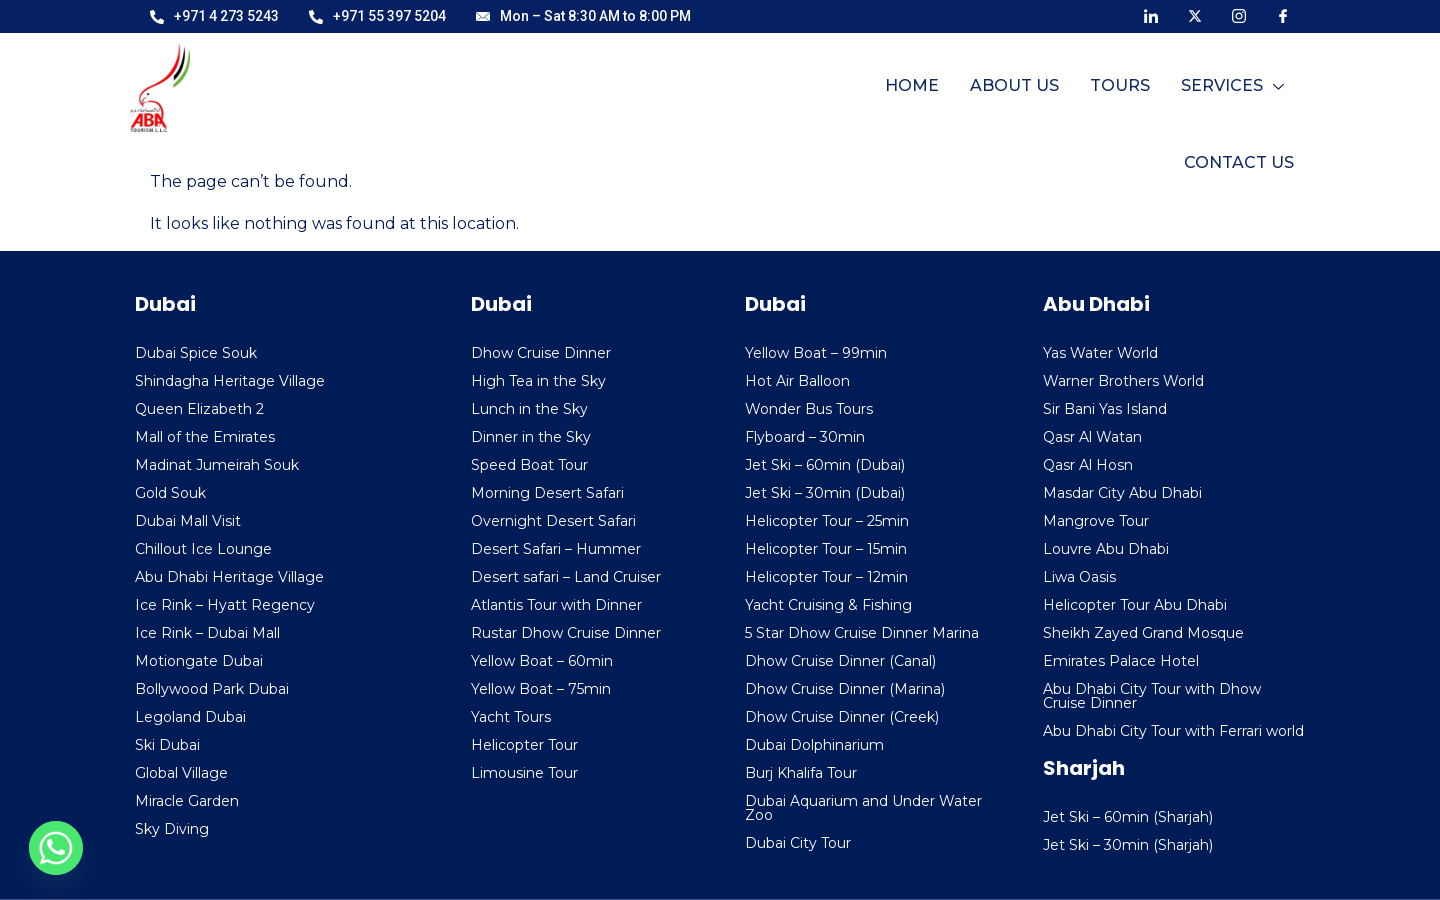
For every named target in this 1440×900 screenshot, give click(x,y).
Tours (982, 95)
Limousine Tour (524, 773)
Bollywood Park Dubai (212, 689)
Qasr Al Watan (1092, 437)
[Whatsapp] (56, 848)
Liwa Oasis (1079, 577)
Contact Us (1240, 95)
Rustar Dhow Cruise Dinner (566, 633)
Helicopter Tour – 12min (826, 577)
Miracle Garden (187, 801)
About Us (877, 95)
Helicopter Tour (524, 745)
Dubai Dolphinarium (814, 745)
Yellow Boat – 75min (541, 689)
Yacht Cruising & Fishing (828, 605)
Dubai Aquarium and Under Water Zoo (863, 808)
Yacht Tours (511, 717)
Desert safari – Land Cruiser (566, 577)
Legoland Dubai (190, 717)
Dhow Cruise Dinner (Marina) (845, 689)
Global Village (181, 773)
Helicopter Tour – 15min (826, 549)
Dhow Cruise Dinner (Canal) (840, 661)
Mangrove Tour (1096, 521)
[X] (1195, 15)
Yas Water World (1100, 353)
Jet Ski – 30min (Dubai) (825, 493)
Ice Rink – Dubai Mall (207, 633)
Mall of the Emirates (205, 437)
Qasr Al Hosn (1088, 465)
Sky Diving (172, 829)
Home (776, 95)
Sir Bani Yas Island (1105, 409)
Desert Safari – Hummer (556, 549)
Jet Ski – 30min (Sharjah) (1128, 845)
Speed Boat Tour (529, 465)
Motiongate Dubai (199, 661)
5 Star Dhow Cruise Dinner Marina (862, 633)
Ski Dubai (167, 745)
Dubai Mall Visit (188, 521)
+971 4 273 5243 (214, 16)
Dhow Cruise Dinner (541, 353)
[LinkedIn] (1151, 15)
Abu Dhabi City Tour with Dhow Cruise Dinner (1152, 696)
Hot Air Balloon (797, 381)
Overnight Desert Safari (553, 521)
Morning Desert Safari (547, 493)
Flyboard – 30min (805, 437)
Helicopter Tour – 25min (827, 521)
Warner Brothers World (1123, 381)
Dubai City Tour (798, 843)
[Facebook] (1283, 15)
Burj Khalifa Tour (801, 773)
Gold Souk (170, 493)
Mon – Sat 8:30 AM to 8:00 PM (583, 16)
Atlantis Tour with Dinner (556, 605)
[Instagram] (1239, 15)
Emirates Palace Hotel (1121, 661)
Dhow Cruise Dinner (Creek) (842, 717)
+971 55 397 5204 (377, 16)
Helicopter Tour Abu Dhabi (1135, 605)
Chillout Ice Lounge (203, 549)
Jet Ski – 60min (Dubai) (825, 465)
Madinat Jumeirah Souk (217, 465)
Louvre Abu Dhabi (1106, 549)
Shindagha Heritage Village (230, 381)
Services (1093, 95)
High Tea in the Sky (538, 381)
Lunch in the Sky (529, 409)
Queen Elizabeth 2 (199, 409)
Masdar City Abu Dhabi (1122, 493)
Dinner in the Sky (531, 437)
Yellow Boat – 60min (542, 661)
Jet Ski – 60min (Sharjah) (1128, 817)
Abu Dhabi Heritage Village (229, 577)
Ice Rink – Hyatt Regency (225, 605)
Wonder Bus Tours (809, 409)
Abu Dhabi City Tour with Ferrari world (1173, 731)
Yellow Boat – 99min (816, 353)
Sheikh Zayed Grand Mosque (1143, 633)
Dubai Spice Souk (196, 353)
